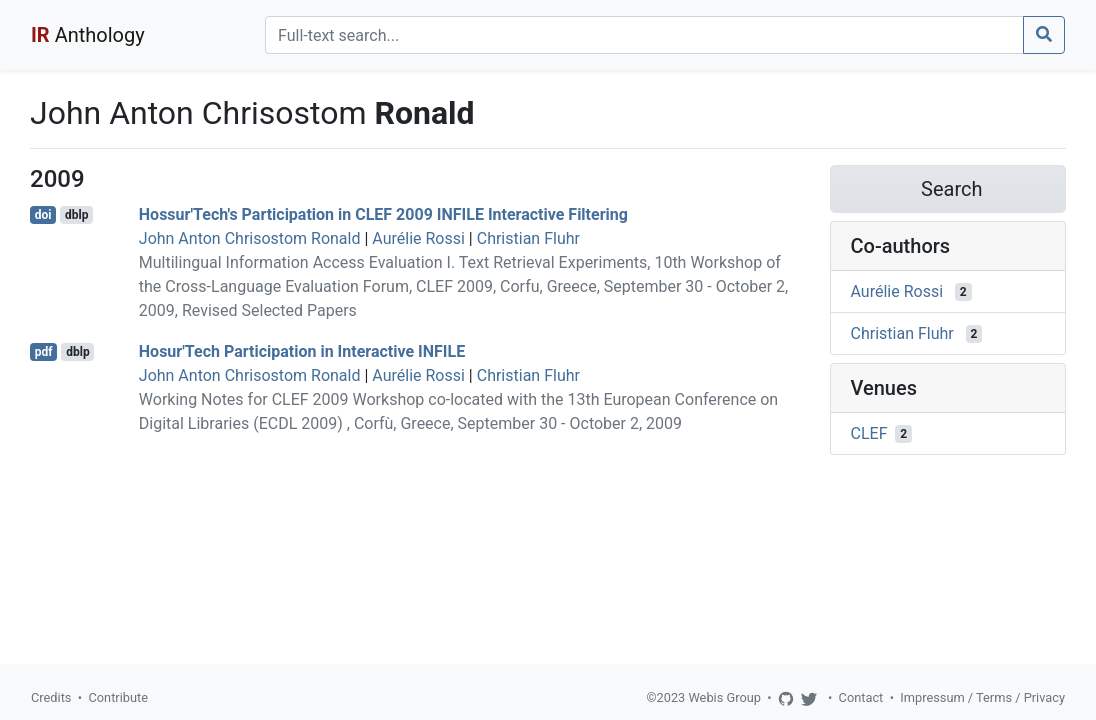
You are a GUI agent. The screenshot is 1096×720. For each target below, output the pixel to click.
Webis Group (724, 697)
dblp (76, 215)
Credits (51, 697)
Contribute (118, 697)
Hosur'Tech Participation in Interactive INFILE (302, 351)
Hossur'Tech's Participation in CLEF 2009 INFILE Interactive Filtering (383, 214)
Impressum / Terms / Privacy (982, 697)
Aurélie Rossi (418, 238)
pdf (44, 352)
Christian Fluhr (528, 238)
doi (43, 215)
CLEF (869, 433)
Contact (861, 697)
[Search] (644, 35)
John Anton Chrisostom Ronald (250, 238)
